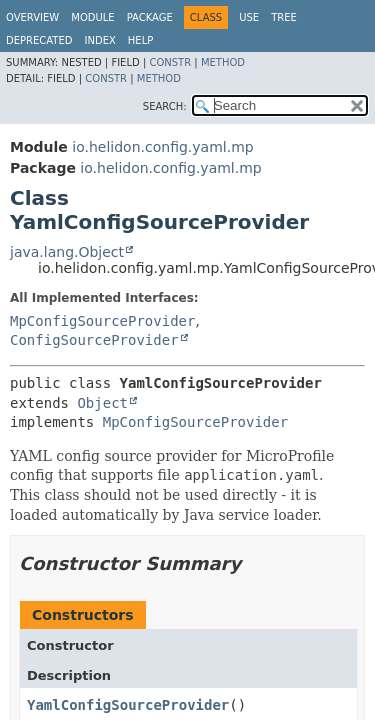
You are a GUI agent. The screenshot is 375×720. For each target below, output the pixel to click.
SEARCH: (165, 106)
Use (249, 17)
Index (100, 40)
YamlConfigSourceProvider (128, 705)
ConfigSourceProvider (94, 340)
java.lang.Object (67, 252)
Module (92, 17)
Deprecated (39, 40)
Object (102, 403)
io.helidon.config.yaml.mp (162, 147)
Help (140, 40)
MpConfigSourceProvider (102, 321)
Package (150, 17)
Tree (284, 17)
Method (223, 62)
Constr (170, 62)
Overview (32, 17)
